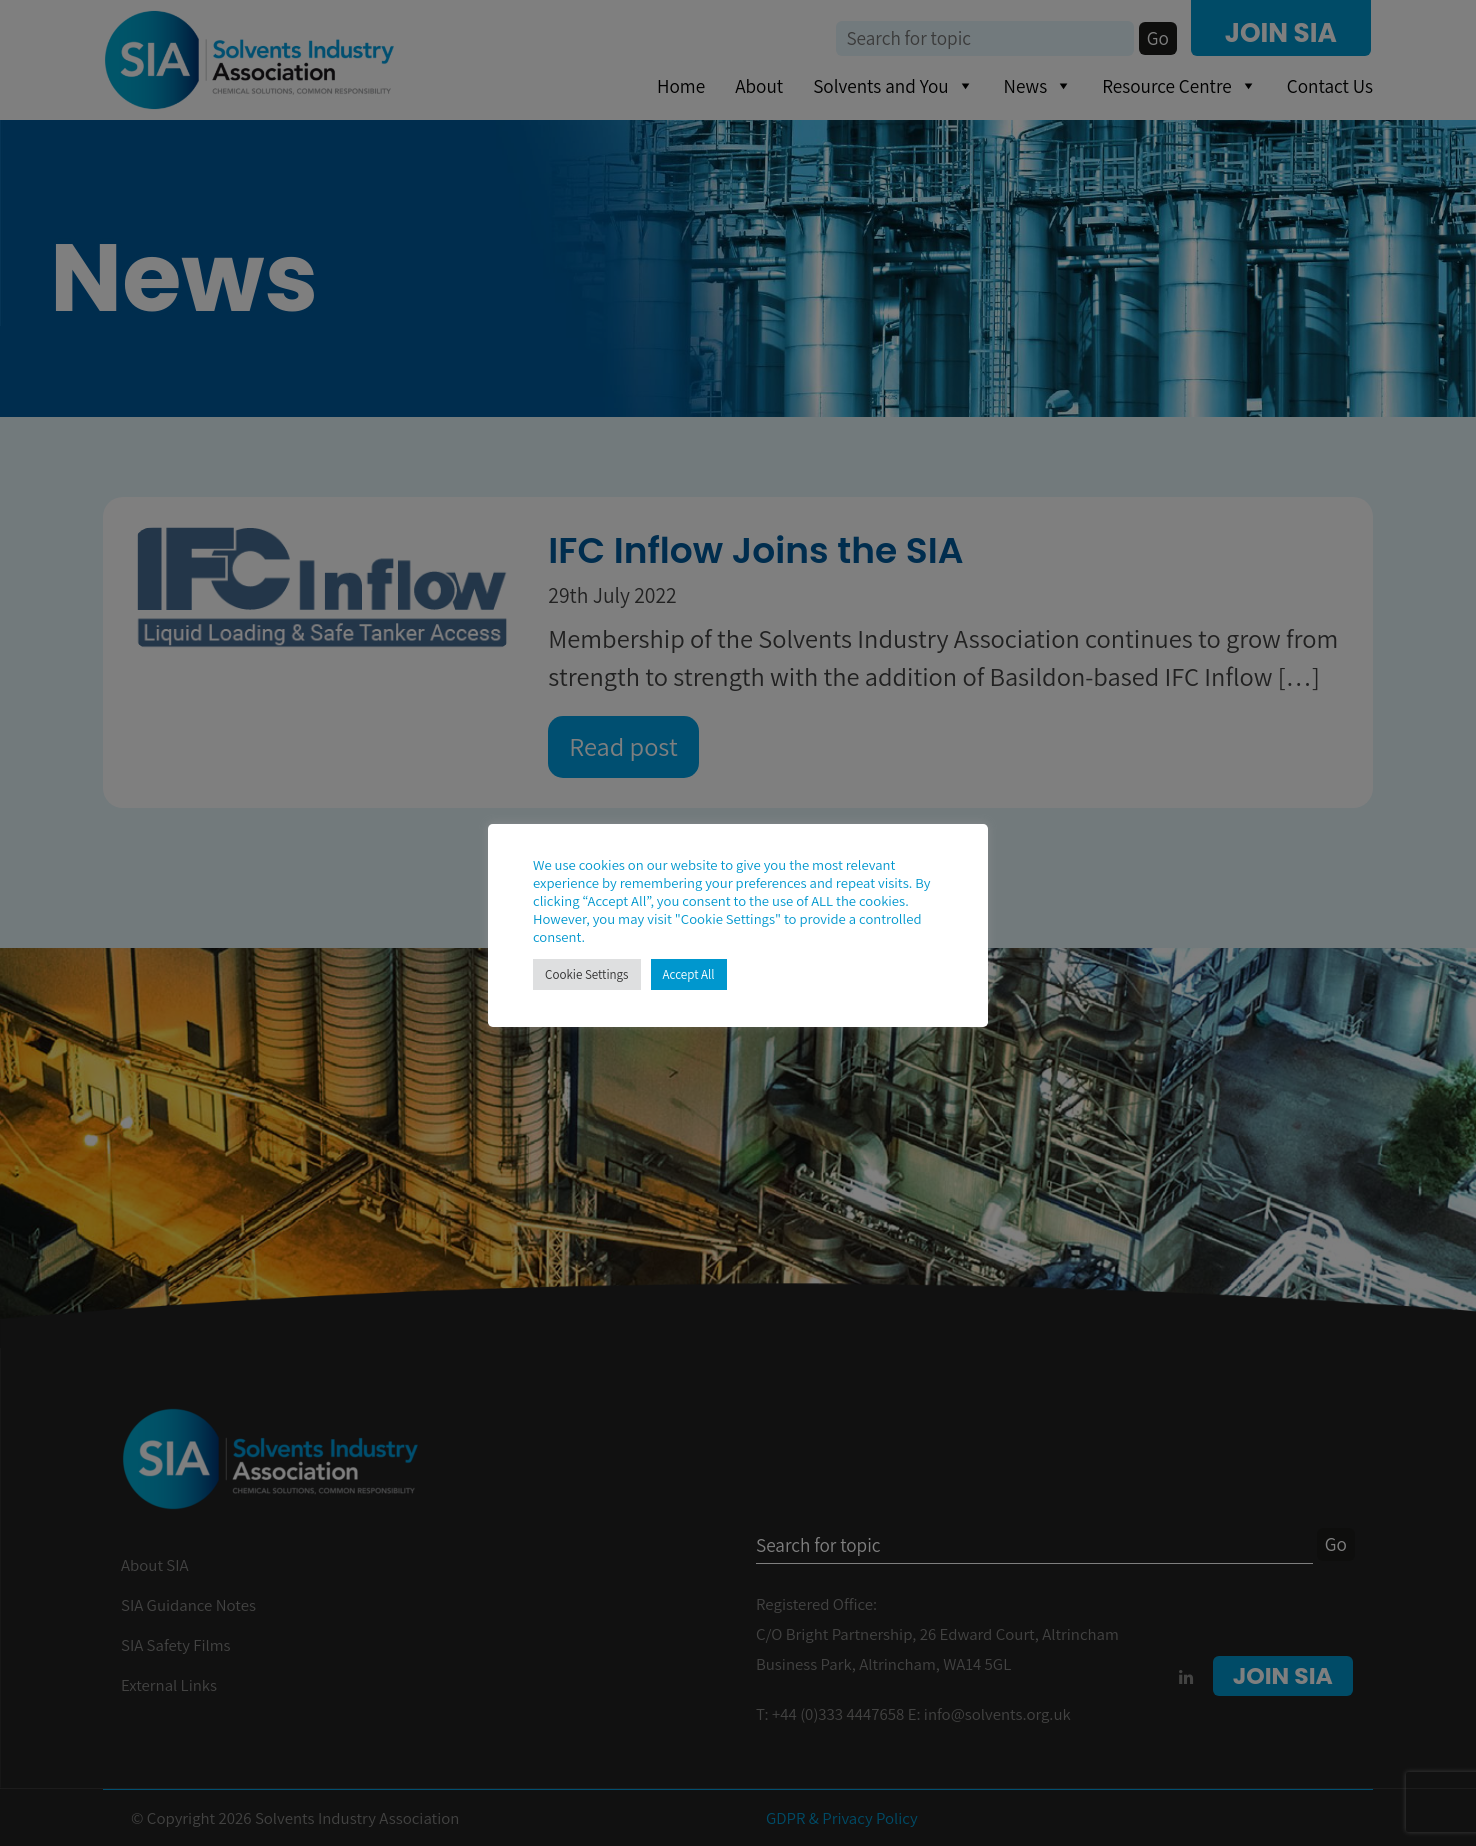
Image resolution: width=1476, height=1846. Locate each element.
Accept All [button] (689, 974)
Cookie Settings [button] (587, 974)
